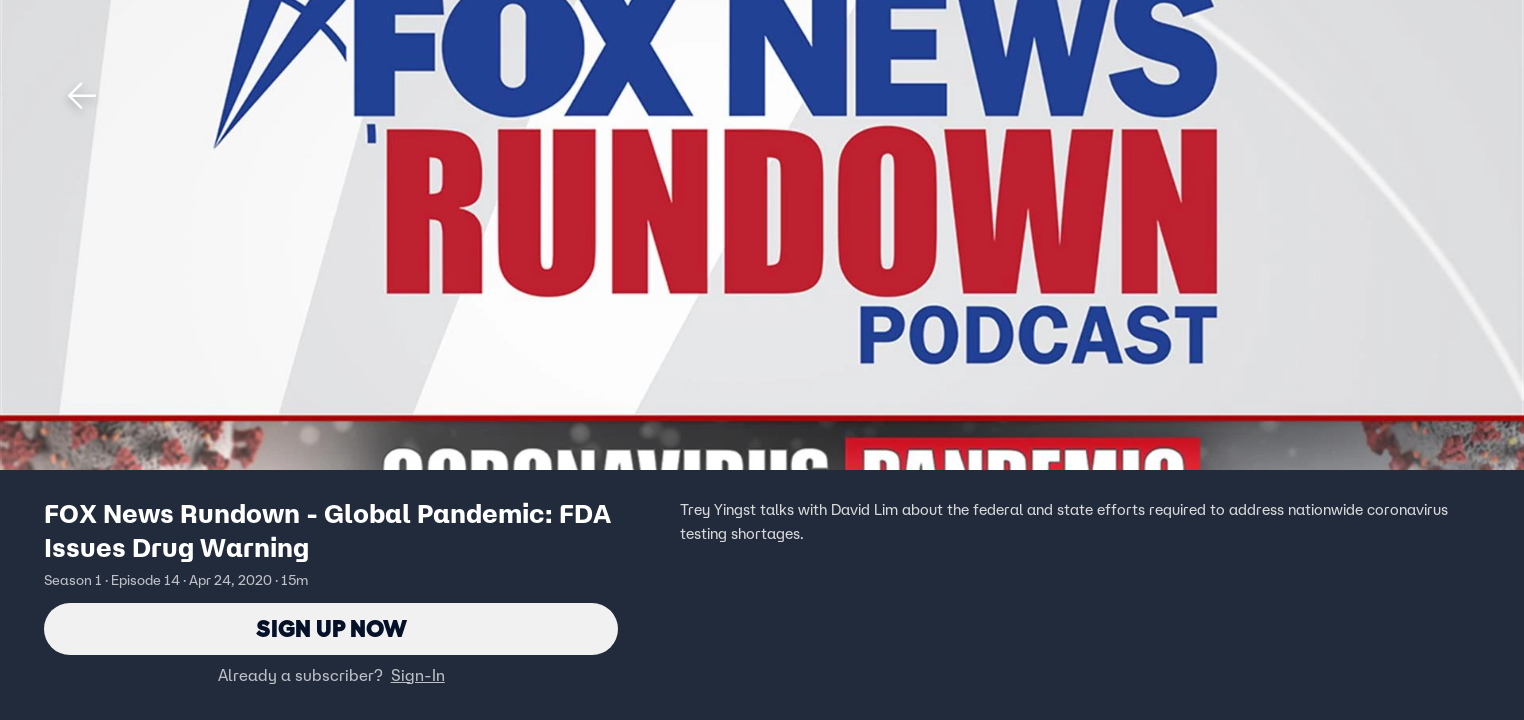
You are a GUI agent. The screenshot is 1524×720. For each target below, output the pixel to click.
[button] (82, 96)
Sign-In (418, 675)
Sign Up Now (331, 628)
